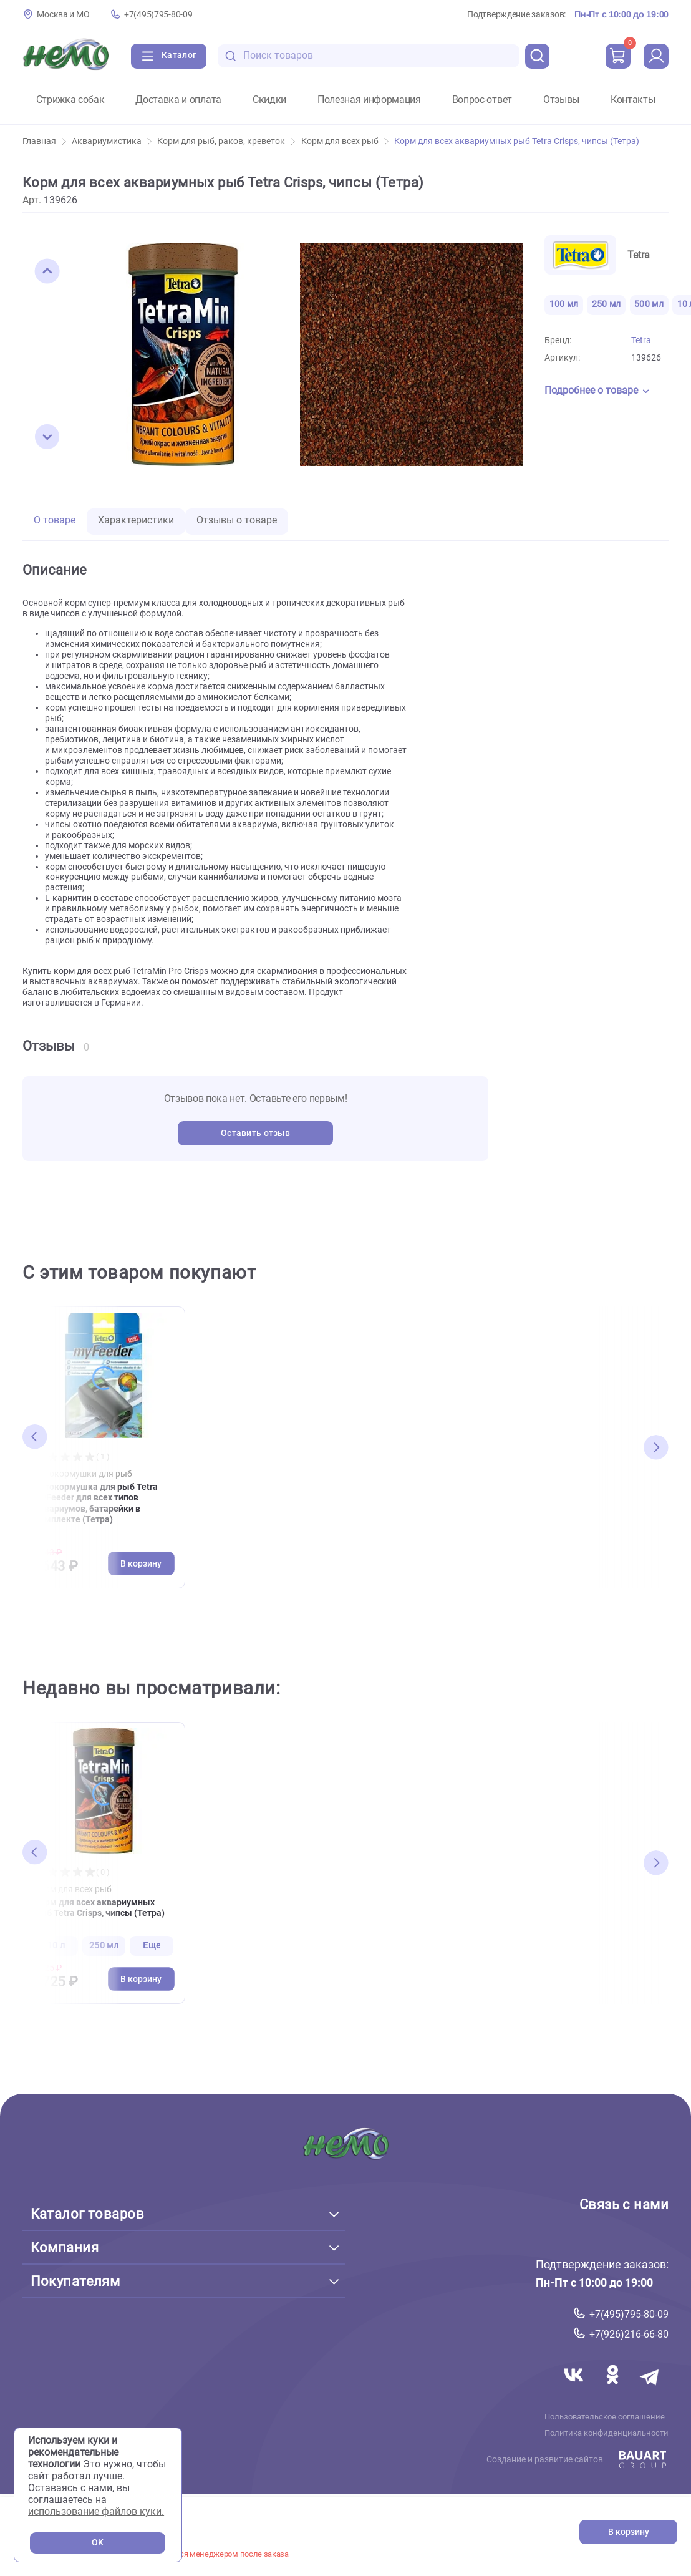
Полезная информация (369, 99)
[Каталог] (168, 56)
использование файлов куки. (96, 2511)
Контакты (633, 99)
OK (98, 2542)
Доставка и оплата (178, 99)
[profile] (656, 56)
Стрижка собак (70, 99)
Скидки (269, 99)
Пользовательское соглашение (604, 2416)
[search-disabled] (231, 55)
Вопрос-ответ (482, 99)
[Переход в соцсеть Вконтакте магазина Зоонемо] (575, 2389)
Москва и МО (63, 14)
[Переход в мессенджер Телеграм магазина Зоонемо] (650, 2389)
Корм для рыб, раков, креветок (226, 141)
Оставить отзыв (255, 1133)
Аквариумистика (112, 141)
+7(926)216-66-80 (629, 2334)
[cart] (618, 56)
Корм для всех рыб (345, 141)
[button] (47, 271)
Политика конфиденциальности (606, 2432)
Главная (44, 141)
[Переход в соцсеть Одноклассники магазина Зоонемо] (613, 2389)
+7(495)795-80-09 (158, 14)
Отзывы (561, 99)
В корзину (628, 2532)
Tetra (641, 340)
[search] (537, 56)
